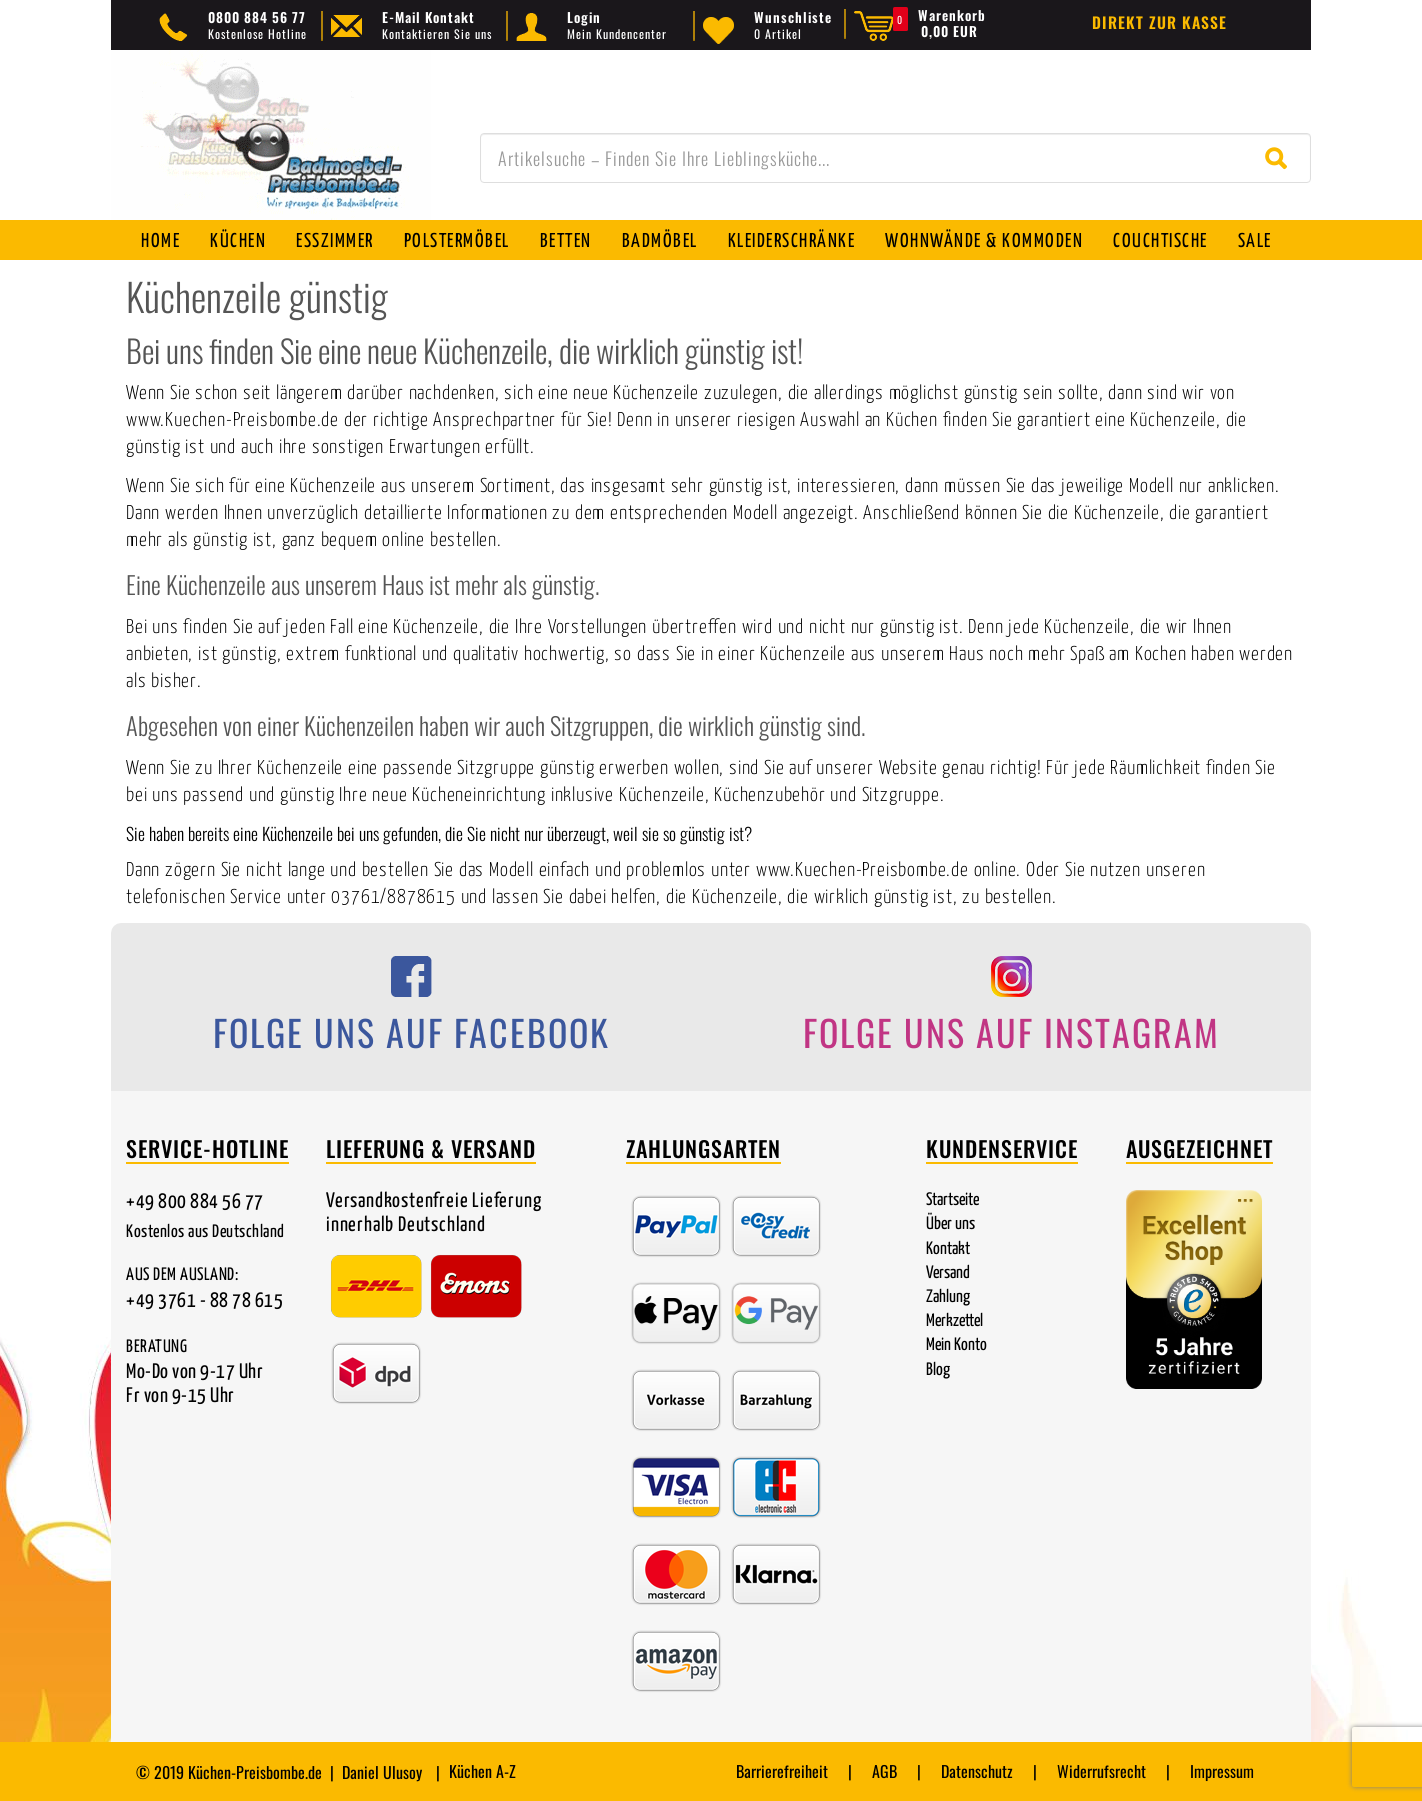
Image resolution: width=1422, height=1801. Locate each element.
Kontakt (948, 1249)
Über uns (950, 1224)
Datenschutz (977, 1771)
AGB (884, 1771)
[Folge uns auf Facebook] (411, 1010)
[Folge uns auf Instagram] (1011, 1010)
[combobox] (895, 158)
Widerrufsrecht (1101, 1771)
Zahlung (948, 1297)
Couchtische (1160, 241)
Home (160, 241)
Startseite (952, 1200)
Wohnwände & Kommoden (984, 241)
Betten (566, 241)
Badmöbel (660, 241)
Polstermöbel (457, 241)
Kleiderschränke (792, 241)
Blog (938, 1370)
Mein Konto (956, 1345)
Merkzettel (954, 1321)
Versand (948, 1273)
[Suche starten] (1280, 158)
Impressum (1222, 1771)
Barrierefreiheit (782, 1771)
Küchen (238, 241)
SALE (1255, 241)
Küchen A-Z (482, 1771)
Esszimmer (335, 241)
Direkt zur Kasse (1159, 22)
